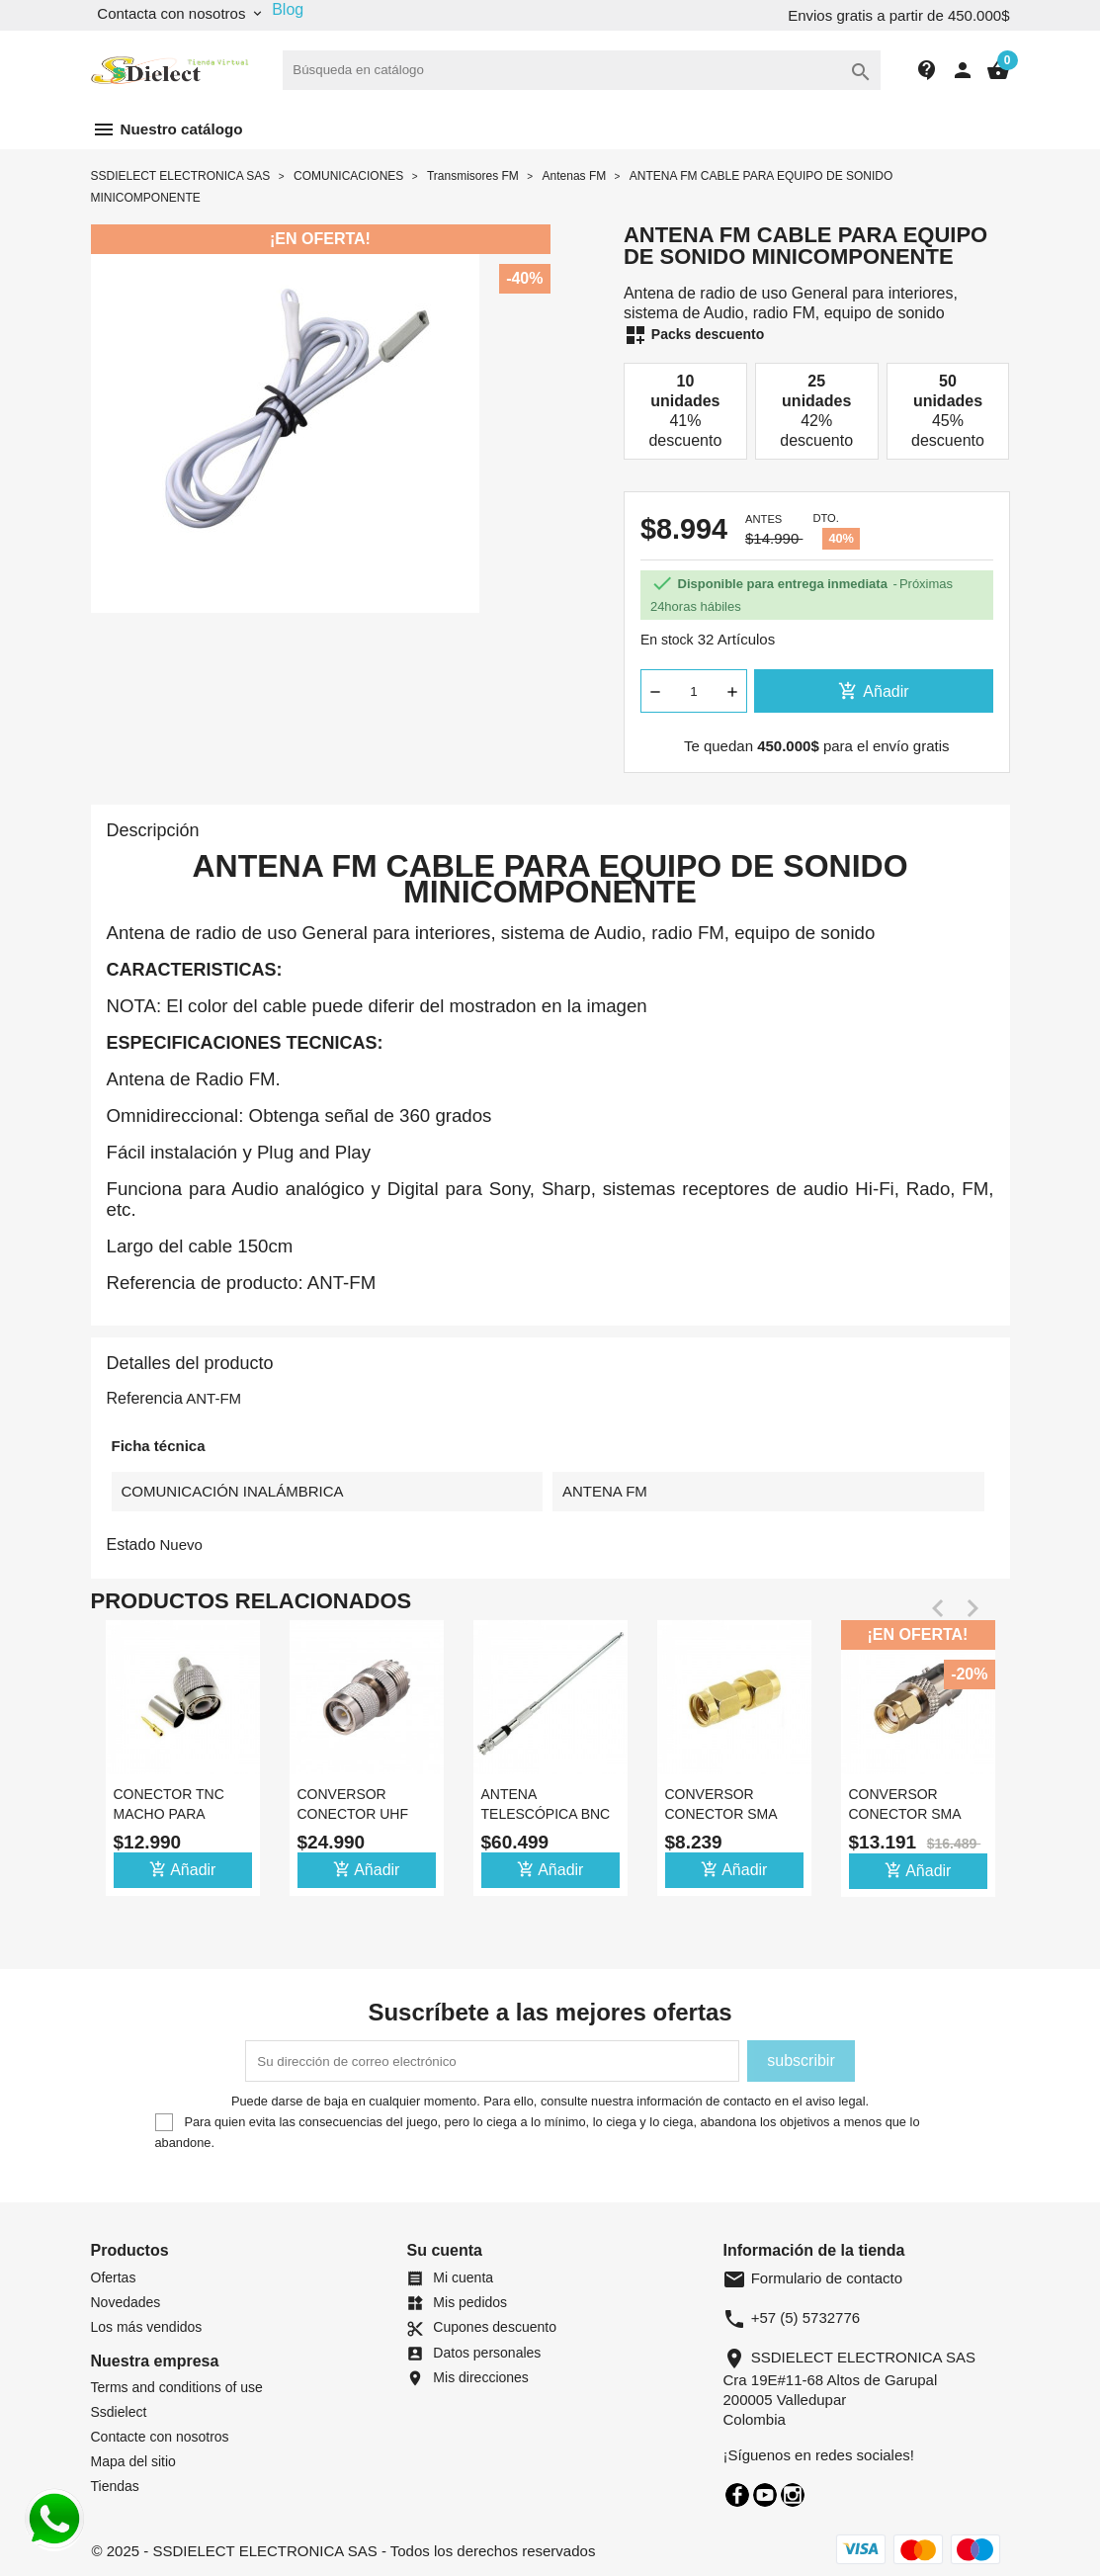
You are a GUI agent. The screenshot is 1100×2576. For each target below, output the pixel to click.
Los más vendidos (147, 2327)
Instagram (792, 2495)
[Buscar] (582, 70)
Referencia (145, 1398)
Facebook (737, 2495)
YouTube (765, 2495)
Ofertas (113, 2277)
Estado (131, 1544)
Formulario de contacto (812, 2278)
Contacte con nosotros (160, 2437)
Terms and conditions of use (177, 2387)
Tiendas (115, 2486)
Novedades (126, 2302)
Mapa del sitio (133, 2461)
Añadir (873, 691)
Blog (287, 9)
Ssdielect (119, 2412)
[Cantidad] (694, 691)
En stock (667, 639)
